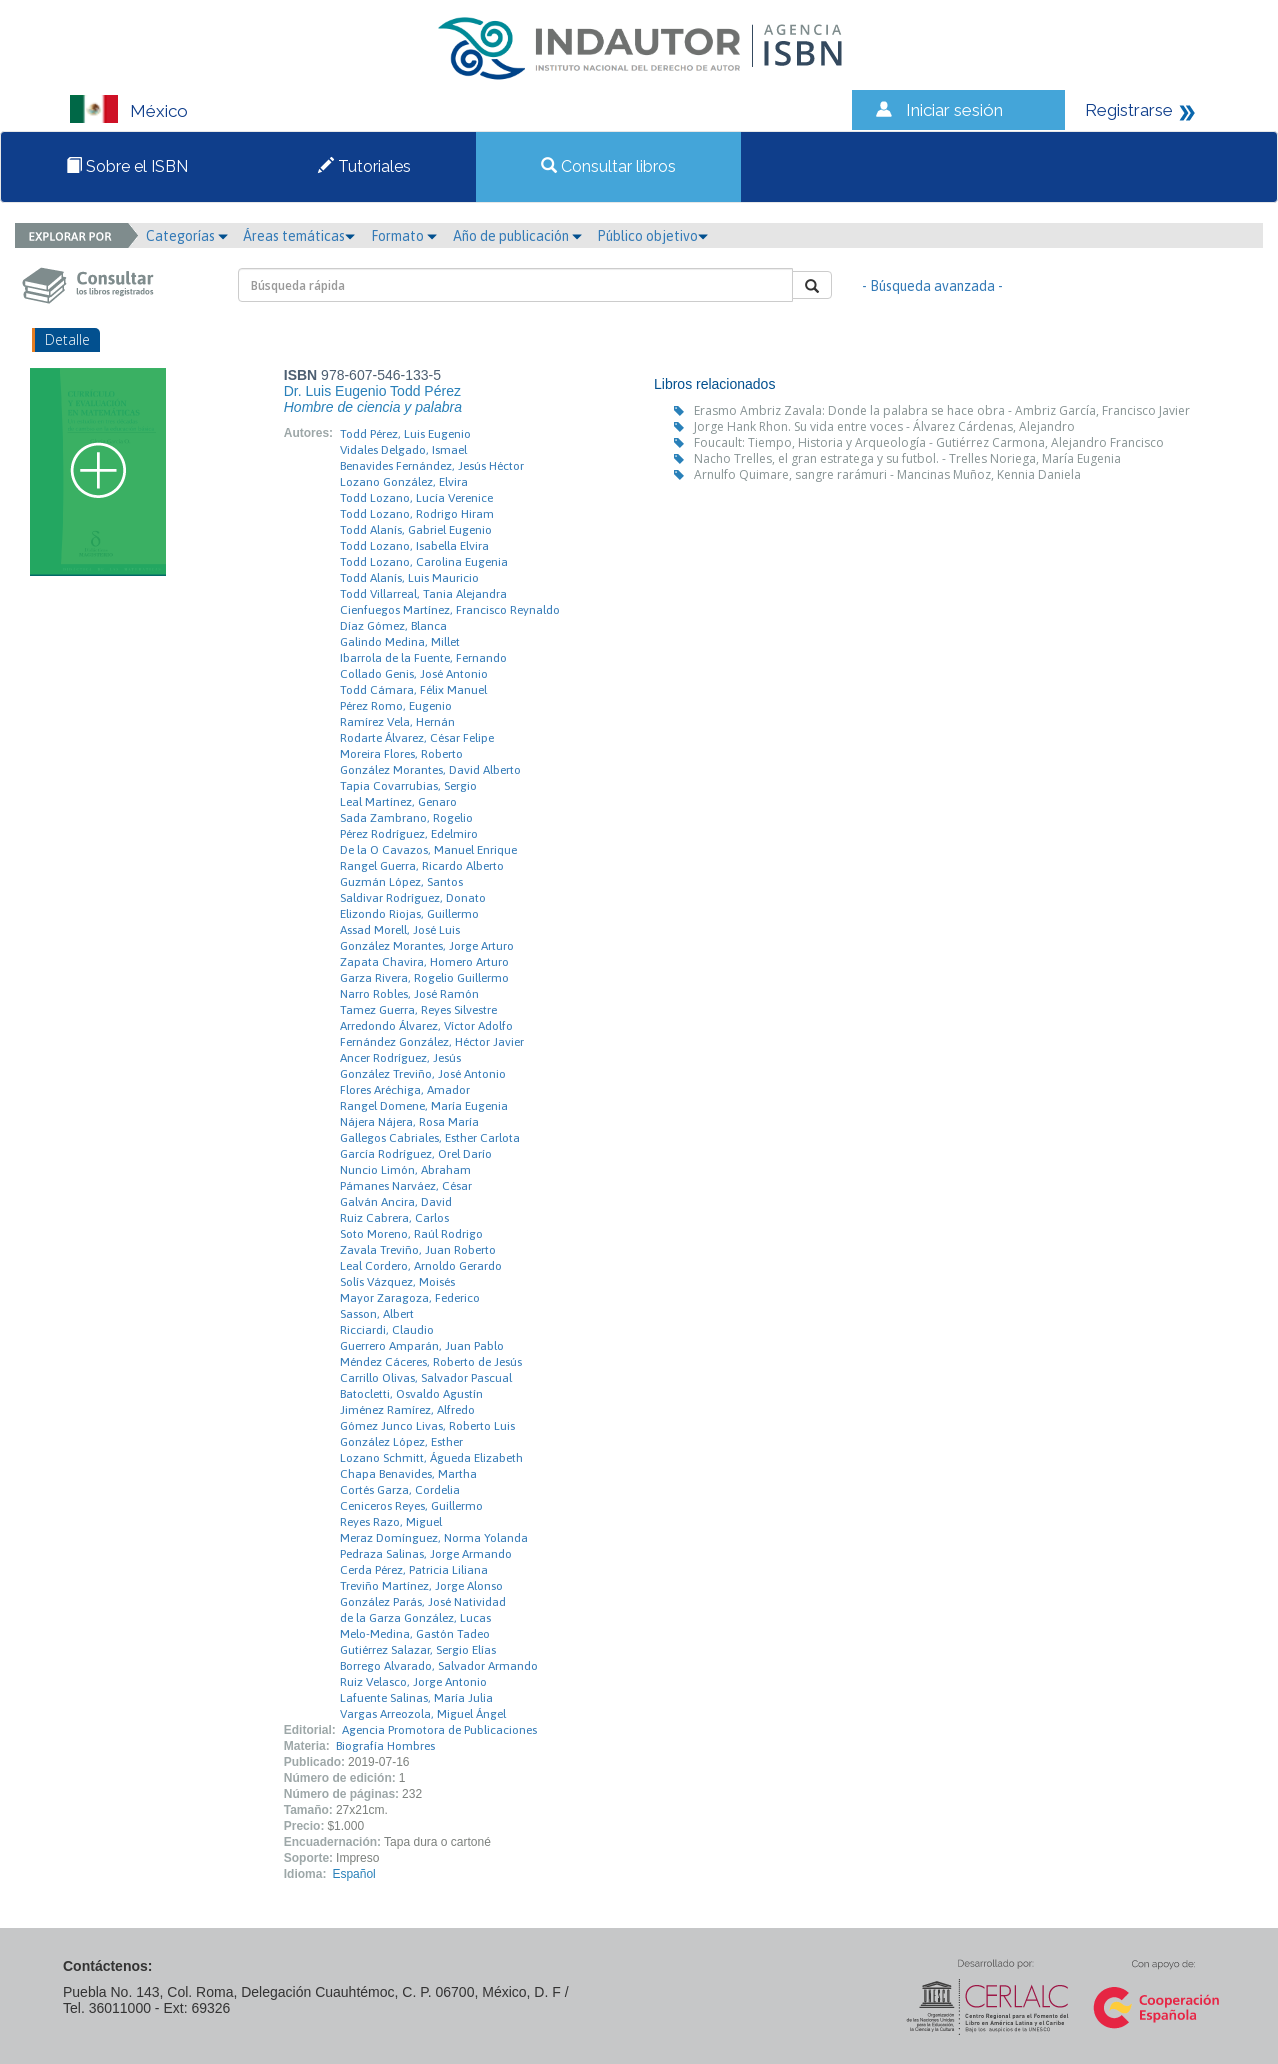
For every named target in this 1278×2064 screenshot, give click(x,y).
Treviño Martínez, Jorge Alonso (421, 1586)
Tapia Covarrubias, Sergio (408, 786)
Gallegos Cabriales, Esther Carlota (430, 1138)
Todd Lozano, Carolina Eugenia (424, 562)
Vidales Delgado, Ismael (403, 450)
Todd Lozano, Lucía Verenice (416, 498)
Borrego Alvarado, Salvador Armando (439, 1666)
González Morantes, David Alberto (430, 770)
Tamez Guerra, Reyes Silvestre (418, 1010)
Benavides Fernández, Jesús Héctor (432, 466)
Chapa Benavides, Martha (408, 1474)
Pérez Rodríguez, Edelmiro (409, 834)
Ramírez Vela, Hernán (397, 722)
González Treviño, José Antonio (423, 1074)
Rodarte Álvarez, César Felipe (417, 738)
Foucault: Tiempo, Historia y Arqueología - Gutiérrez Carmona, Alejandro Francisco (929, 442)
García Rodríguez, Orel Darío (416, 1154)
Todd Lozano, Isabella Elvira (414, 546)
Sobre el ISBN (127, 166)
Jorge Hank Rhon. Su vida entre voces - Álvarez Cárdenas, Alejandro (884, 426)
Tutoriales (364, 166)
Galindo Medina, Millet (400, 642)
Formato (404, 236)
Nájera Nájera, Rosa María (409, 1122)
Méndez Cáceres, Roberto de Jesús (431, 1362)
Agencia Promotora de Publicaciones (439, 1730)
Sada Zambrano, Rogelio (406, 818)
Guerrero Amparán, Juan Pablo (422, 1346)
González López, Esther (401, 1442)
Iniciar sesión (954, 110)
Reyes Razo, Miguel (391, 1522)
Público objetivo (652, 236)
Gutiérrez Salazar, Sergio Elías (418, 1650)
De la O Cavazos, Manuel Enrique (428, 850)
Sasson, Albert (377, 1314)
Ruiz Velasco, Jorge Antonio (413, 1682)
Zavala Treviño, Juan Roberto (418, 1250)
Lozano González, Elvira (404, 482)
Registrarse (1129, 110)
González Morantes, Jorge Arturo (427, 946)
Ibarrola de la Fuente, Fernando (423, 658)
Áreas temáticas (299, 236)
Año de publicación (517, 236)
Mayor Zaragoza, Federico (410, 1298)
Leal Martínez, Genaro (398, 802)
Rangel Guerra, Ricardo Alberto (422, 866)
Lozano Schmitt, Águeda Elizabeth (431, 1458)
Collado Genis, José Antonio (414, 674)
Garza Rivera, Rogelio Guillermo (424, 978)
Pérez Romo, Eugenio (396, 706)
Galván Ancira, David (396, 1202)
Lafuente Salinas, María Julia (416, 1698)
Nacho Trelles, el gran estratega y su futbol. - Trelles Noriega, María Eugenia (907, 458)
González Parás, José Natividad (423, 1602)
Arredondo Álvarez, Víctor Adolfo (426, 1026)
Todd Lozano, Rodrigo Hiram (417, 514)
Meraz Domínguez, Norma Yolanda (434, 1538)
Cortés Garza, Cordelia (400, 1490)
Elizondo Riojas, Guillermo (409, 914)
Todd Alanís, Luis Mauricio (409, 578)
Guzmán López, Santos (401, 882)
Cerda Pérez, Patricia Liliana (414, 1570)
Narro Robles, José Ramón (409, 994)
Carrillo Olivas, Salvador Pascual (426, 1378)
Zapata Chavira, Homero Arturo (424, 962)
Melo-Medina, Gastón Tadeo (415, 1634)
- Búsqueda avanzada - (932, 286)
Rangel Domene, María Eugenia (424, 1106)
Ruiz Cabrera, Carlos (394, 1218)
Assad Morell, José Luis (400, 930)
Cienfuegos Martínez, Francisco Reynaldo (450, 610)
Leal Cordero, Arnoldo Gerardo (421, 1266)
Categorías (187, 236)
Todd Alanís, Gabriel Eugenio (416, 530)
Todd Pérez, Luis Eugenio (405, 434)
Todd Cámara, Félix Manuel (413, 690)
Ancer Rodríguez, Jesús (400, 1058)
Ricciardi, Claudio (387, 1330)
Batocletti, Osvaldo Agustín (411, 1394)
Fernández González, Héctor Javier (432, 1042)
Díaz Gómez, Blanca (393, 626)
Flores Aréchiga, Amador (405, 1090)
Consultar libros (608, 166)
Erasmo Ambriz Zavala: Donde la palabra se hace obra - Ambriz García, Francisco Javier (942, 410)
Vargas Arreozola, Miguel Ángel (423, 1714)
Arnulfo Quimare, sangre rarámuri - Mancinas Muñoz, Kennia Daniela (887, 474)
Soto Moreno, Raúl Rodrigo (411, 1234)
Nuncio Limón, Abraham (405, 1170)
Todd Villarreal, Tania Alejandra (423, 594)
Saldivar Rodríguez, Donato (413, 898)
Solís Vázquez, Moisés (397, 1282)
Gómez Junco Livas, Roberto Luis (427, 1426)
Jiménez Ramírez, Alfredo (407, 1410)
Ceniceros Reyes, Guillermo (411, 1506)
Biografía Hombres (385, 1746)
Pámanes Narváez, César (406, 1186)
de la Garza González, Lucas (415, 1618)
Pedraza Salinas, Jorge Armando (426, 1554)
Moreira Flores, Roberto (401, 754)
